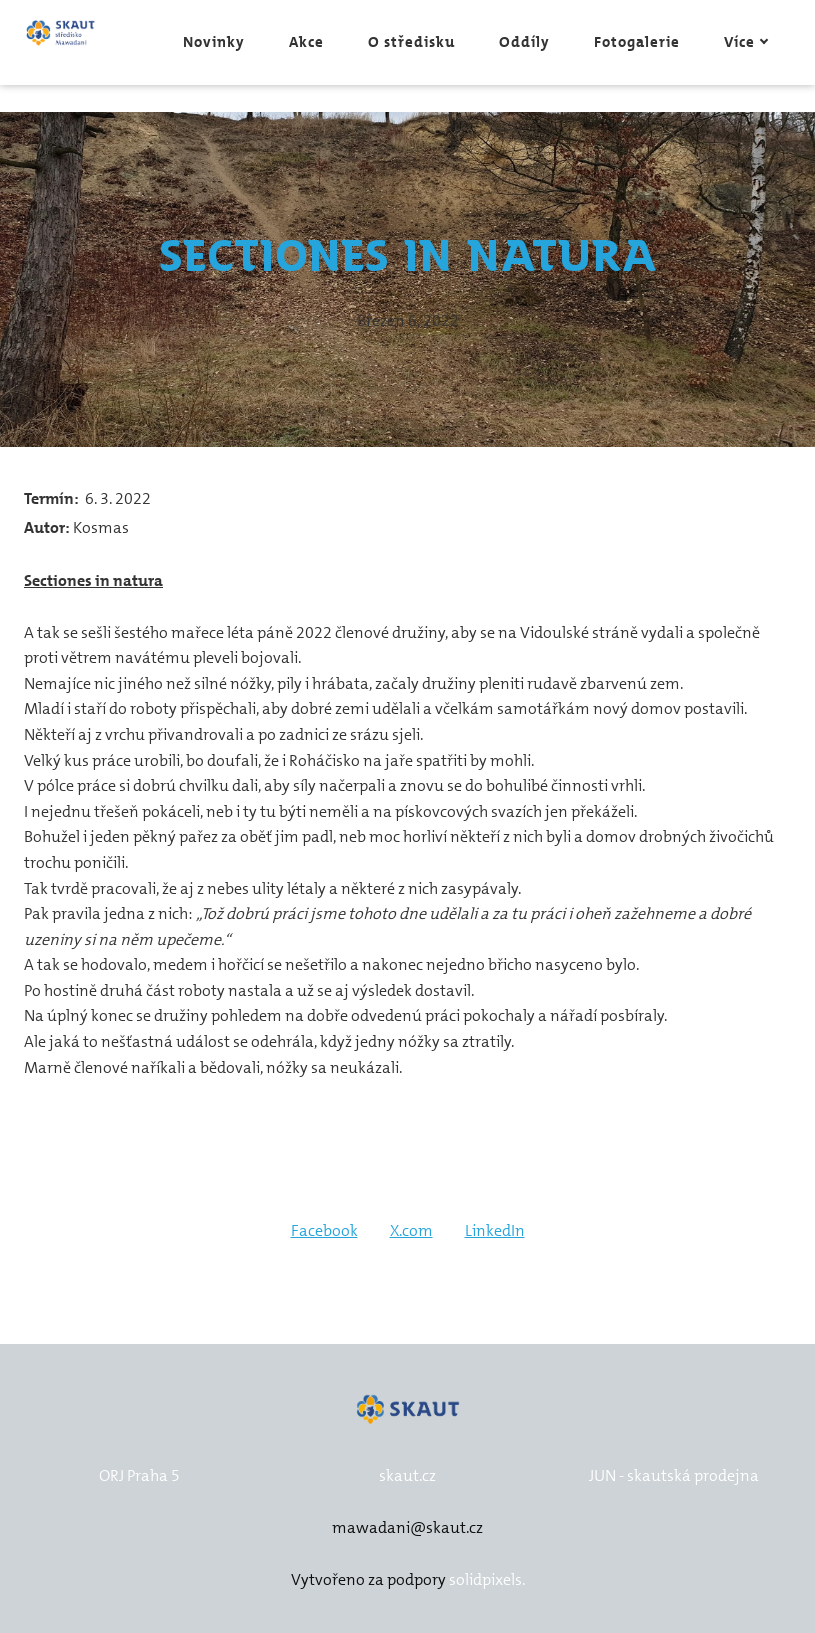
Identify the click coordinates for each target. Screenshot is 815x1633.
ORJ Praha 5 (139, 1475)
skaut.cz (407, 1475)
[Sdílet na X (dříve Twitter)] (411, 1231)
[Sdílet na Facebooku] (324, 1231)
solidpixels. (487, 1579)
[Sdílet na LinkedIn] (495, 1231)
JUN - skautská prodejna (674, 1475)
